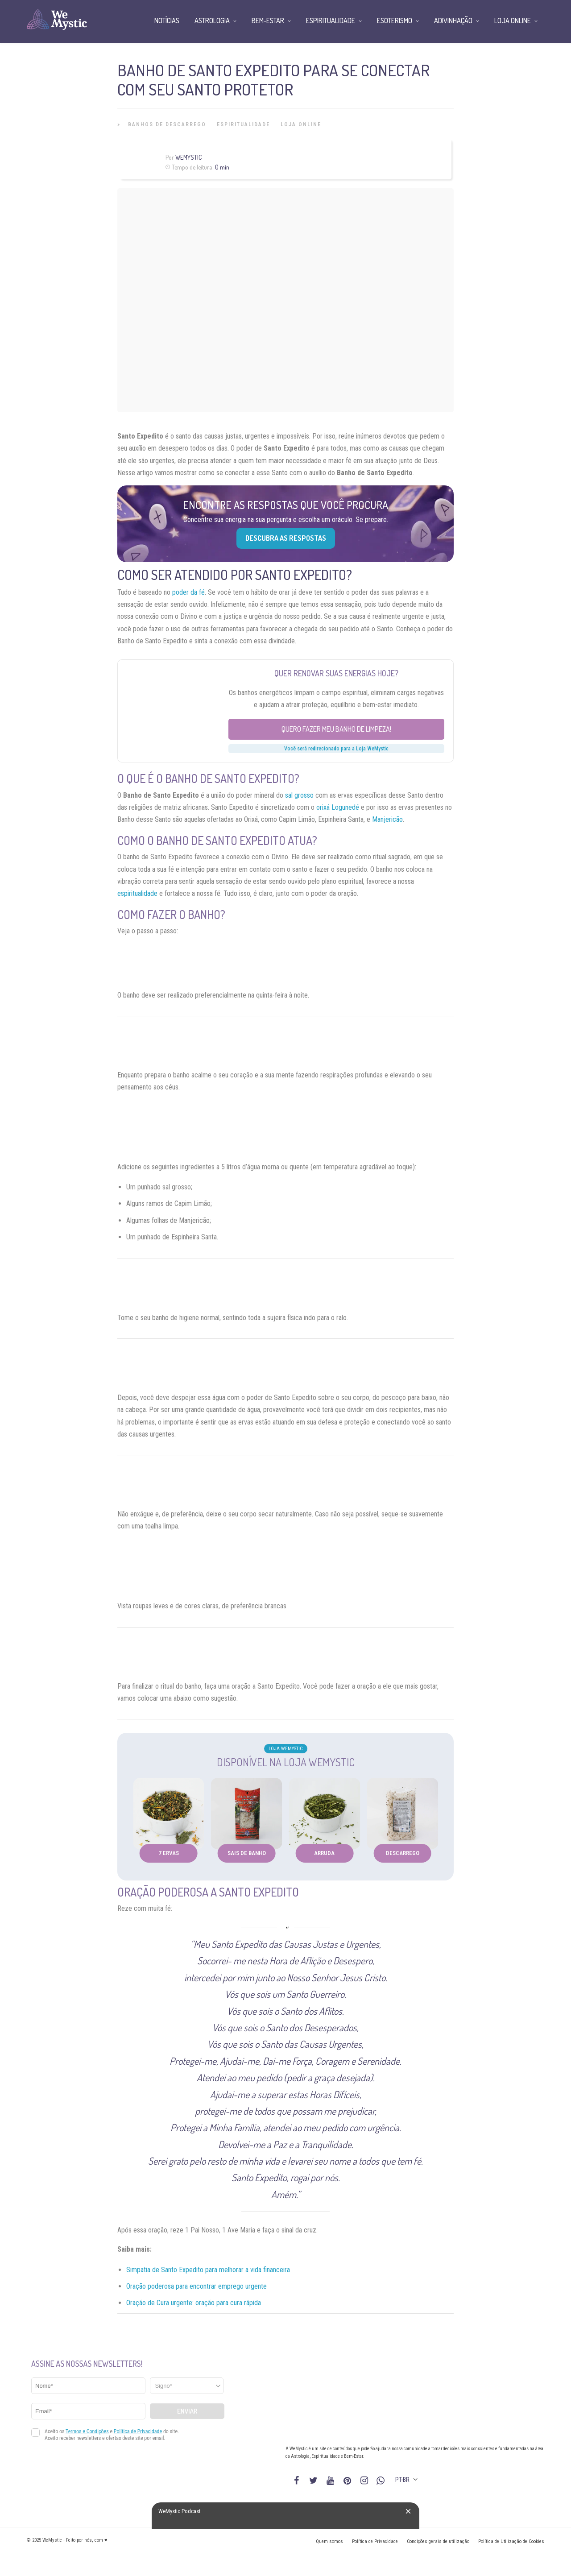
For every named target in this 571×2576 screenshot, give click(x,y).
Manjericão (387, 819)
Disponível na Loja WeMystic (286, 1762)
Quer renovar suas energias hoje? (336, 673)
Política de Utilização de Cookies (511, 2541)
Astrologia (212, 20)
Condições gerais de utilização (438, 2541)
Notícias (166, 20)
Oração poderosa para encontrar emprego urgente (196, 2286)
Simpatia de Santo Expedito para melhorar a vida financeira (208, 2269)
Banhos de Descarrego (167, 124)
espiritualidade (137, 893)
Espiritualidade (243, 124)
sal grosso (299, 795)
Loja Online (301, 124)
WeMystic (188, 157)
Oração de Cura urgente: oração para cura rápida (193, 2303)
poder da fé (188, 592)
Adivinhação (453, 20)
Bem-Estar (268, 20)
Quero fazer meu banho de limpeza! (336, 729)
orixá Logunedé (337, 807)
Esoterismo (394, 20)
